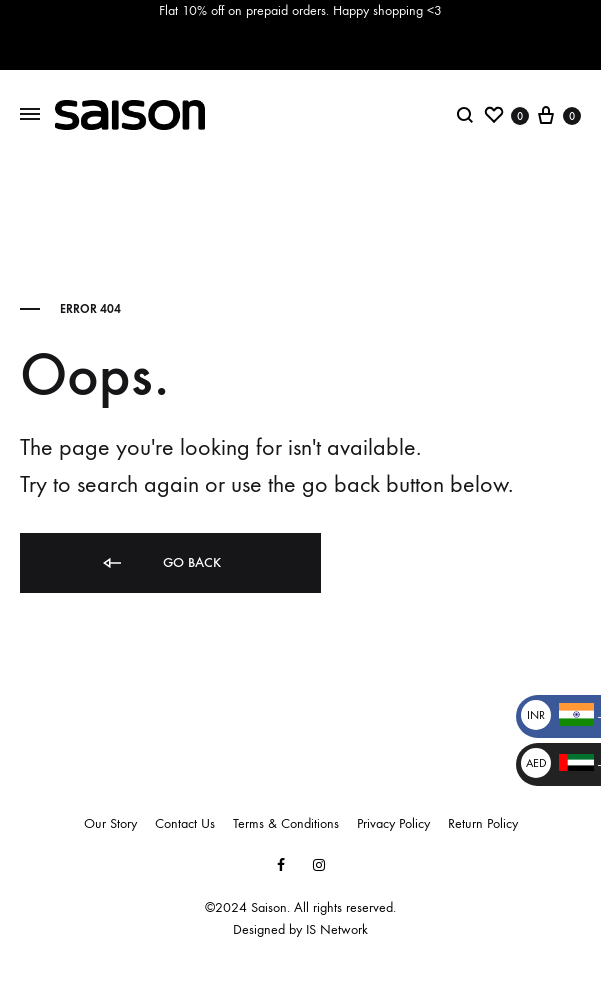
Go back (160, 563)
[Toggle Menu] (30, 114)
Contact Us (185, 823)
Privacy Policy (393, 823)
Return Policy (483, 823)
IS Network (337, 929)
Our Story (110, 823)
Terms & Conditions (286, 823)
